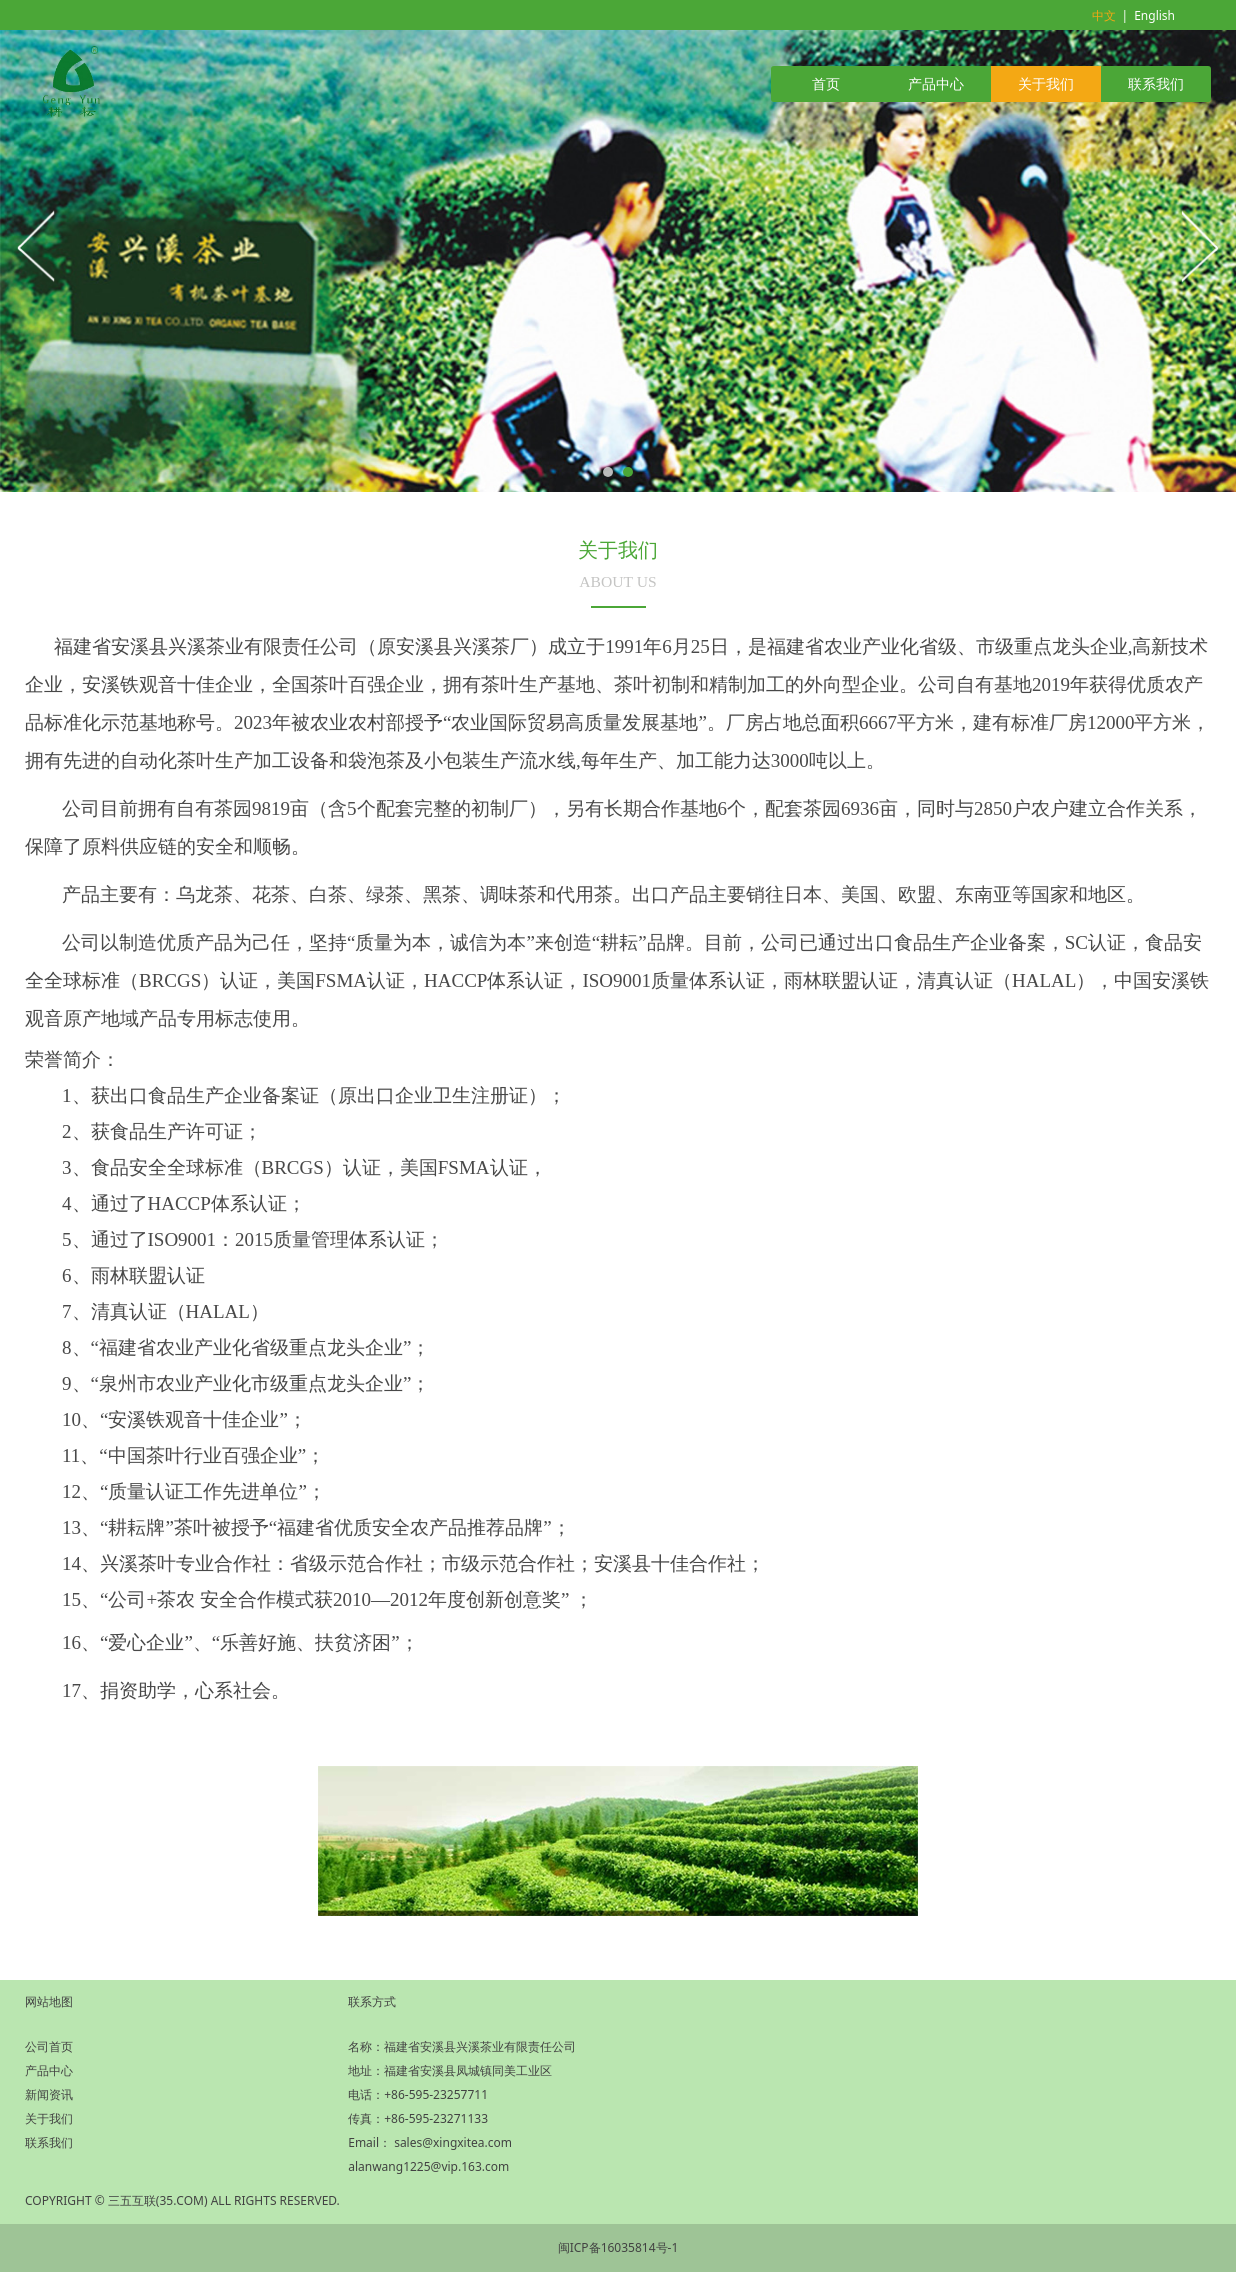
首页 (826, 83)
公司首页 (49, 2046)
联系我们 (1156, 83)
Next (1199, 246)
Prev (37, 246)
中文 (1104, 15)
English (1154, 15)
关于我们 (1046, 83)
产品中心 (936, 83)
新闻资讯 (49, 2094)
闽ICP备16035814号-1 (618, 2247)
